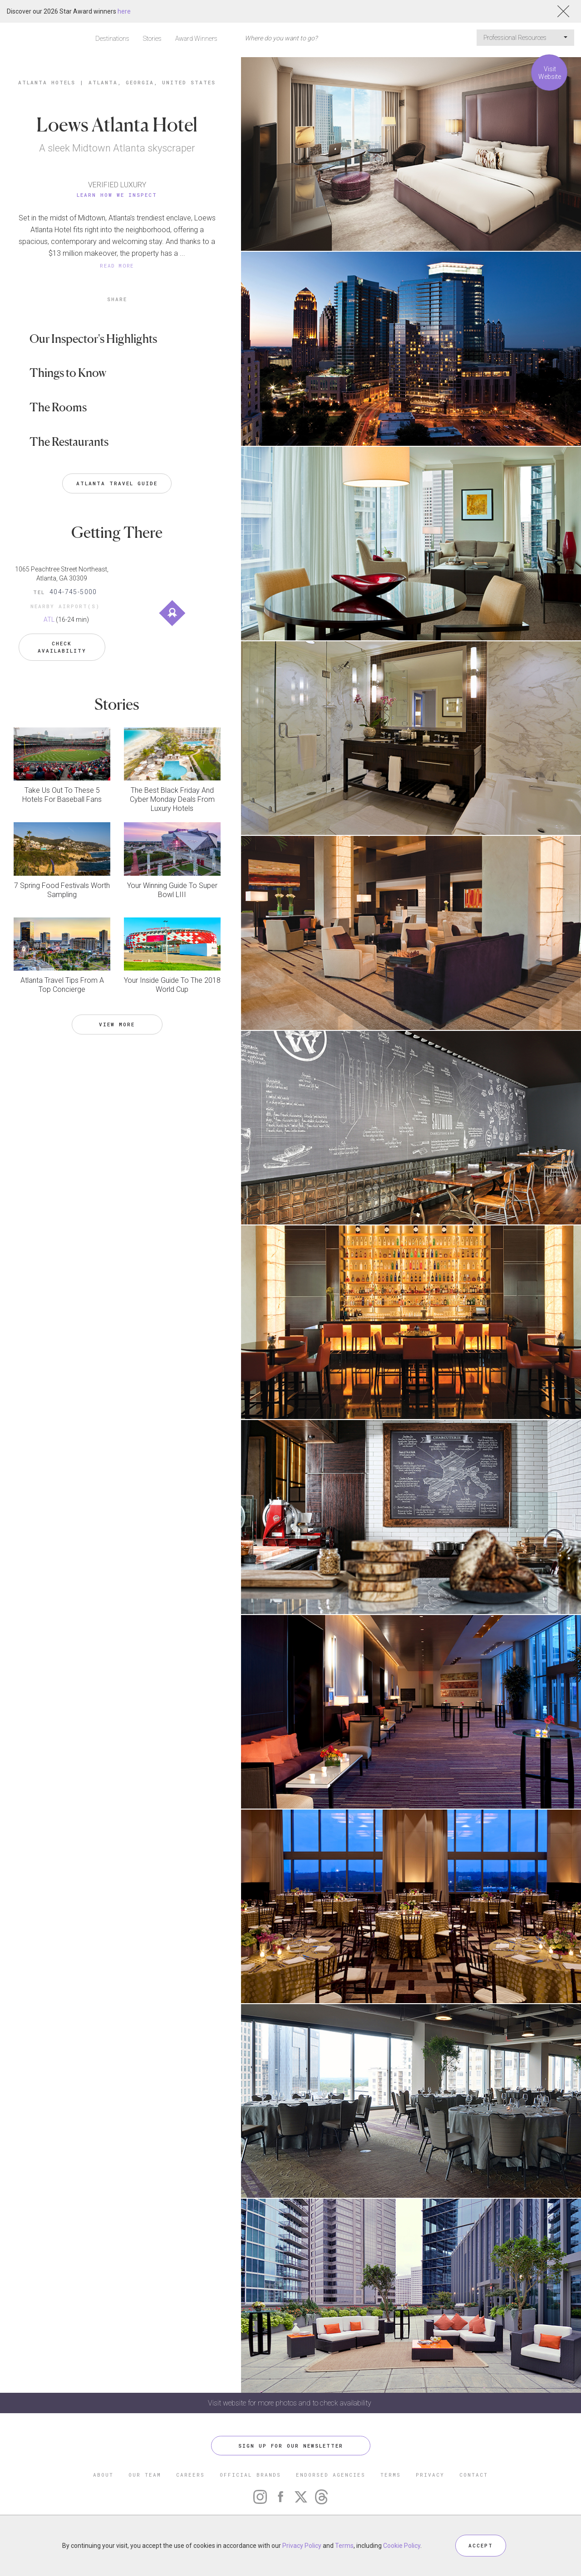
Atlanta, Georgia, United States (152, 82)
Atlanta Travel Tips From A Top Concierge (62, 985)
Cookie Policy (401, 2545)
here (124, 11)
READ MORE (117, 265)
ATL (49, 619)
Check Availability (62, 647)
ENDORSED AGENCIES (330, 2474)
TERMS (390, 2474)
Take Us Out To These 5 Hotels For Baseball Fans (62, 795)
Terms (344, 2545)
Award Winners (196, 38)
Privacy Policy (301, 2545)
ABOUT (103, 2474)
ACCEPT (480, 2545)
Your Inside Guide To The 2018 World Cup (172, 985)
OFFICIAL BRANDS (250, 2474)
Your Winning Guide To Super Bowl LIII (172, 890)
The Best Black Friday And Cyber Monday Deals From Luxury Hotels (172, 799)
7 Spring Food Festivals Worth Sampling (62, 890)
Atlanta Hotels (46, 82)
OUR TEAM (144, 2474)
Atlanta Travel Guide (117, 483)
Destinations (112, 38)
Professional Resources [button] (525, 37)
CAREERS (190, 2474)
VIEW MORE (117, 1024)
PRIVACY (430, 2474)
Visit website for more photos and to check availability (290, 2403)
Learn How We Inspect (117, 194)
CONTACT (473, 2474)
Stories (152, 38)
